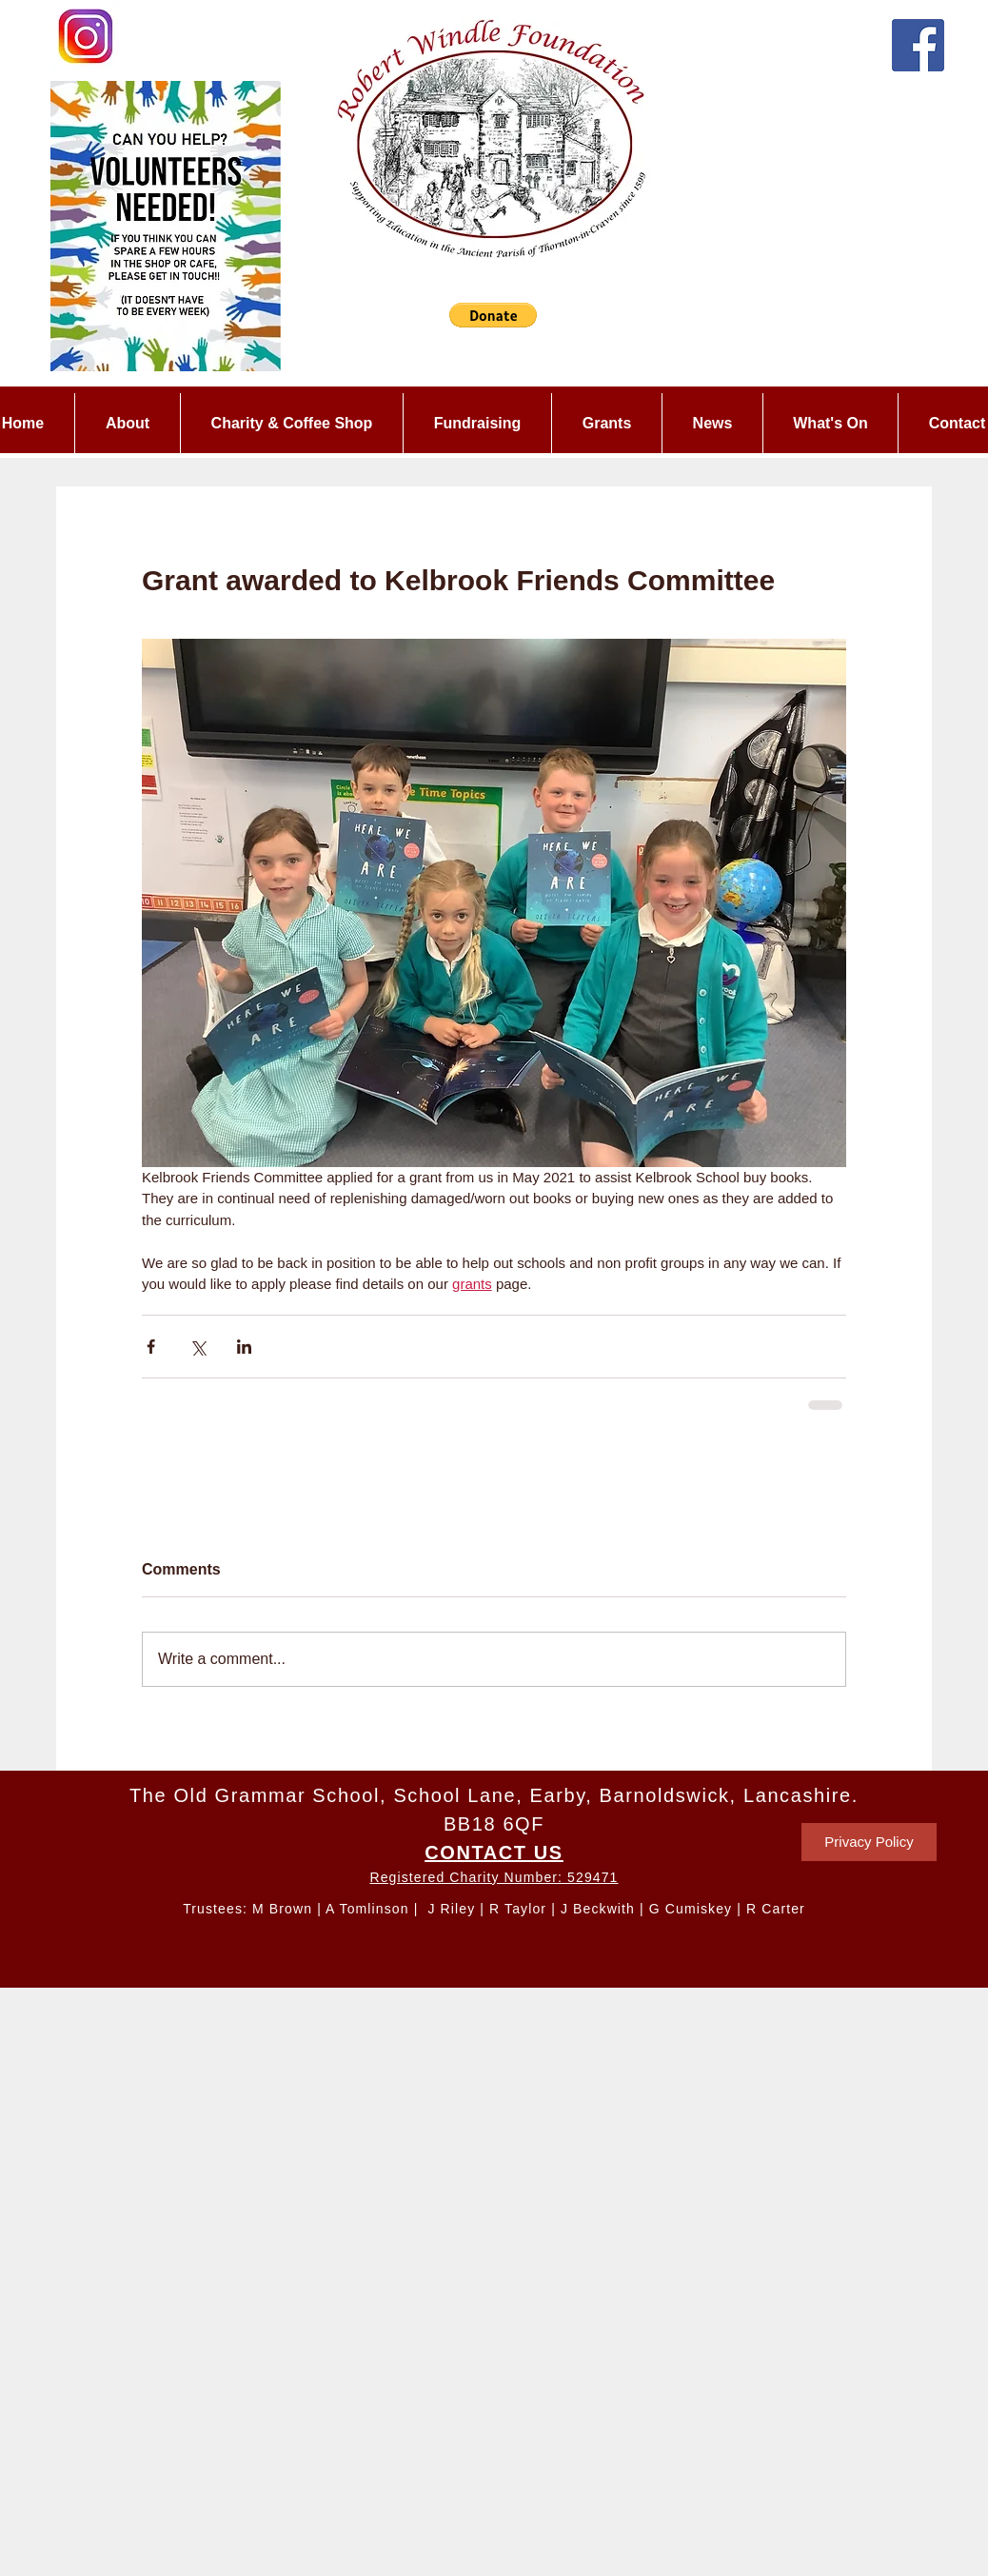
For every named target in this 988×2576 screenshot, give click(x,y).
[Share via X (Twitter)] (197, 1347)
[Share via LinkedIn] (244, 1347)
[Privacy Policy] (869, 1842)
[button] (493, 315)
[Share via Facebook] (151, 1347)
